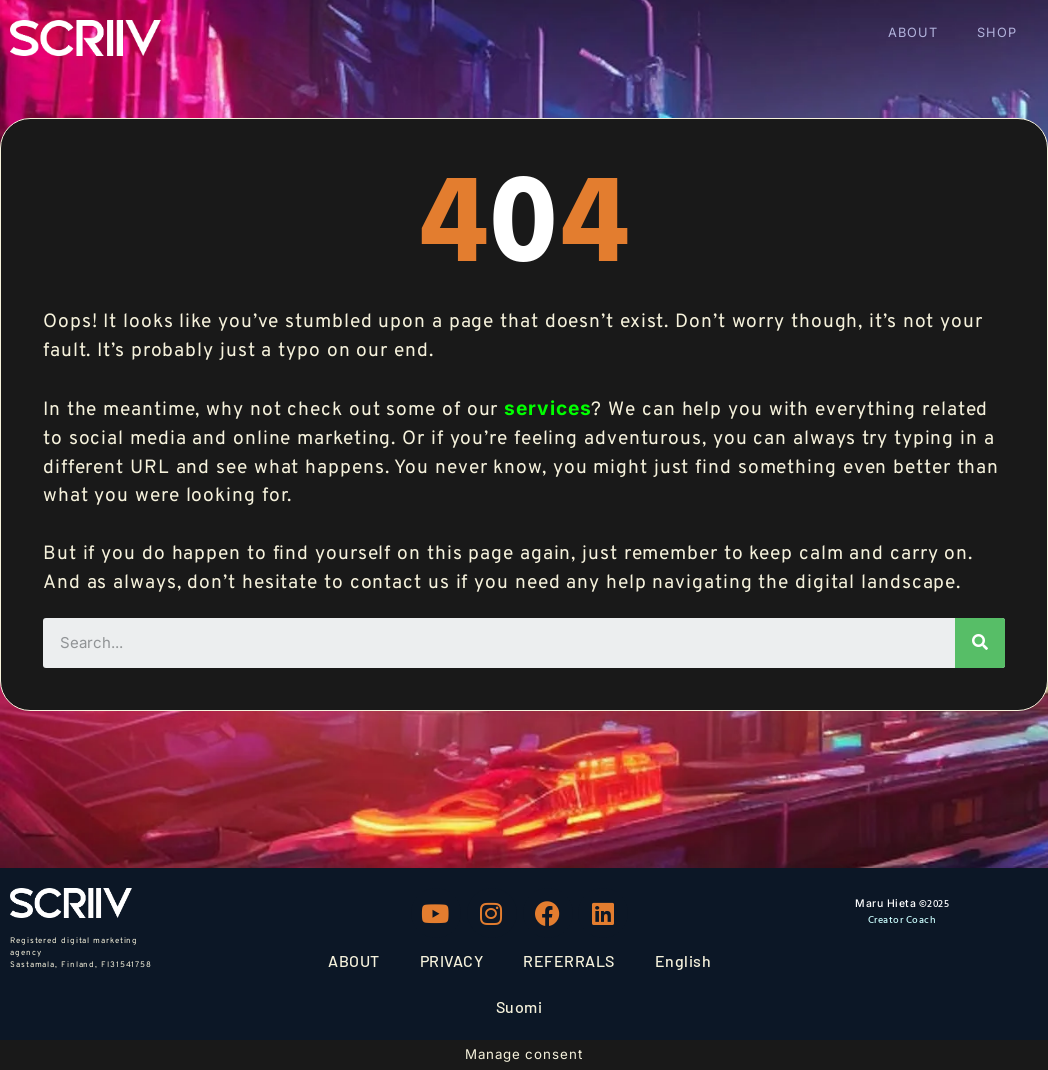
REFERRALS (569, 960)
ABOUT (913, 32)
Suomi (519, 1006)
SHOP (997, 32)
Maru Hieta (885, 903)
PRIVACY (452, 960)
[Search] (980, 643)
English (683, 960)
